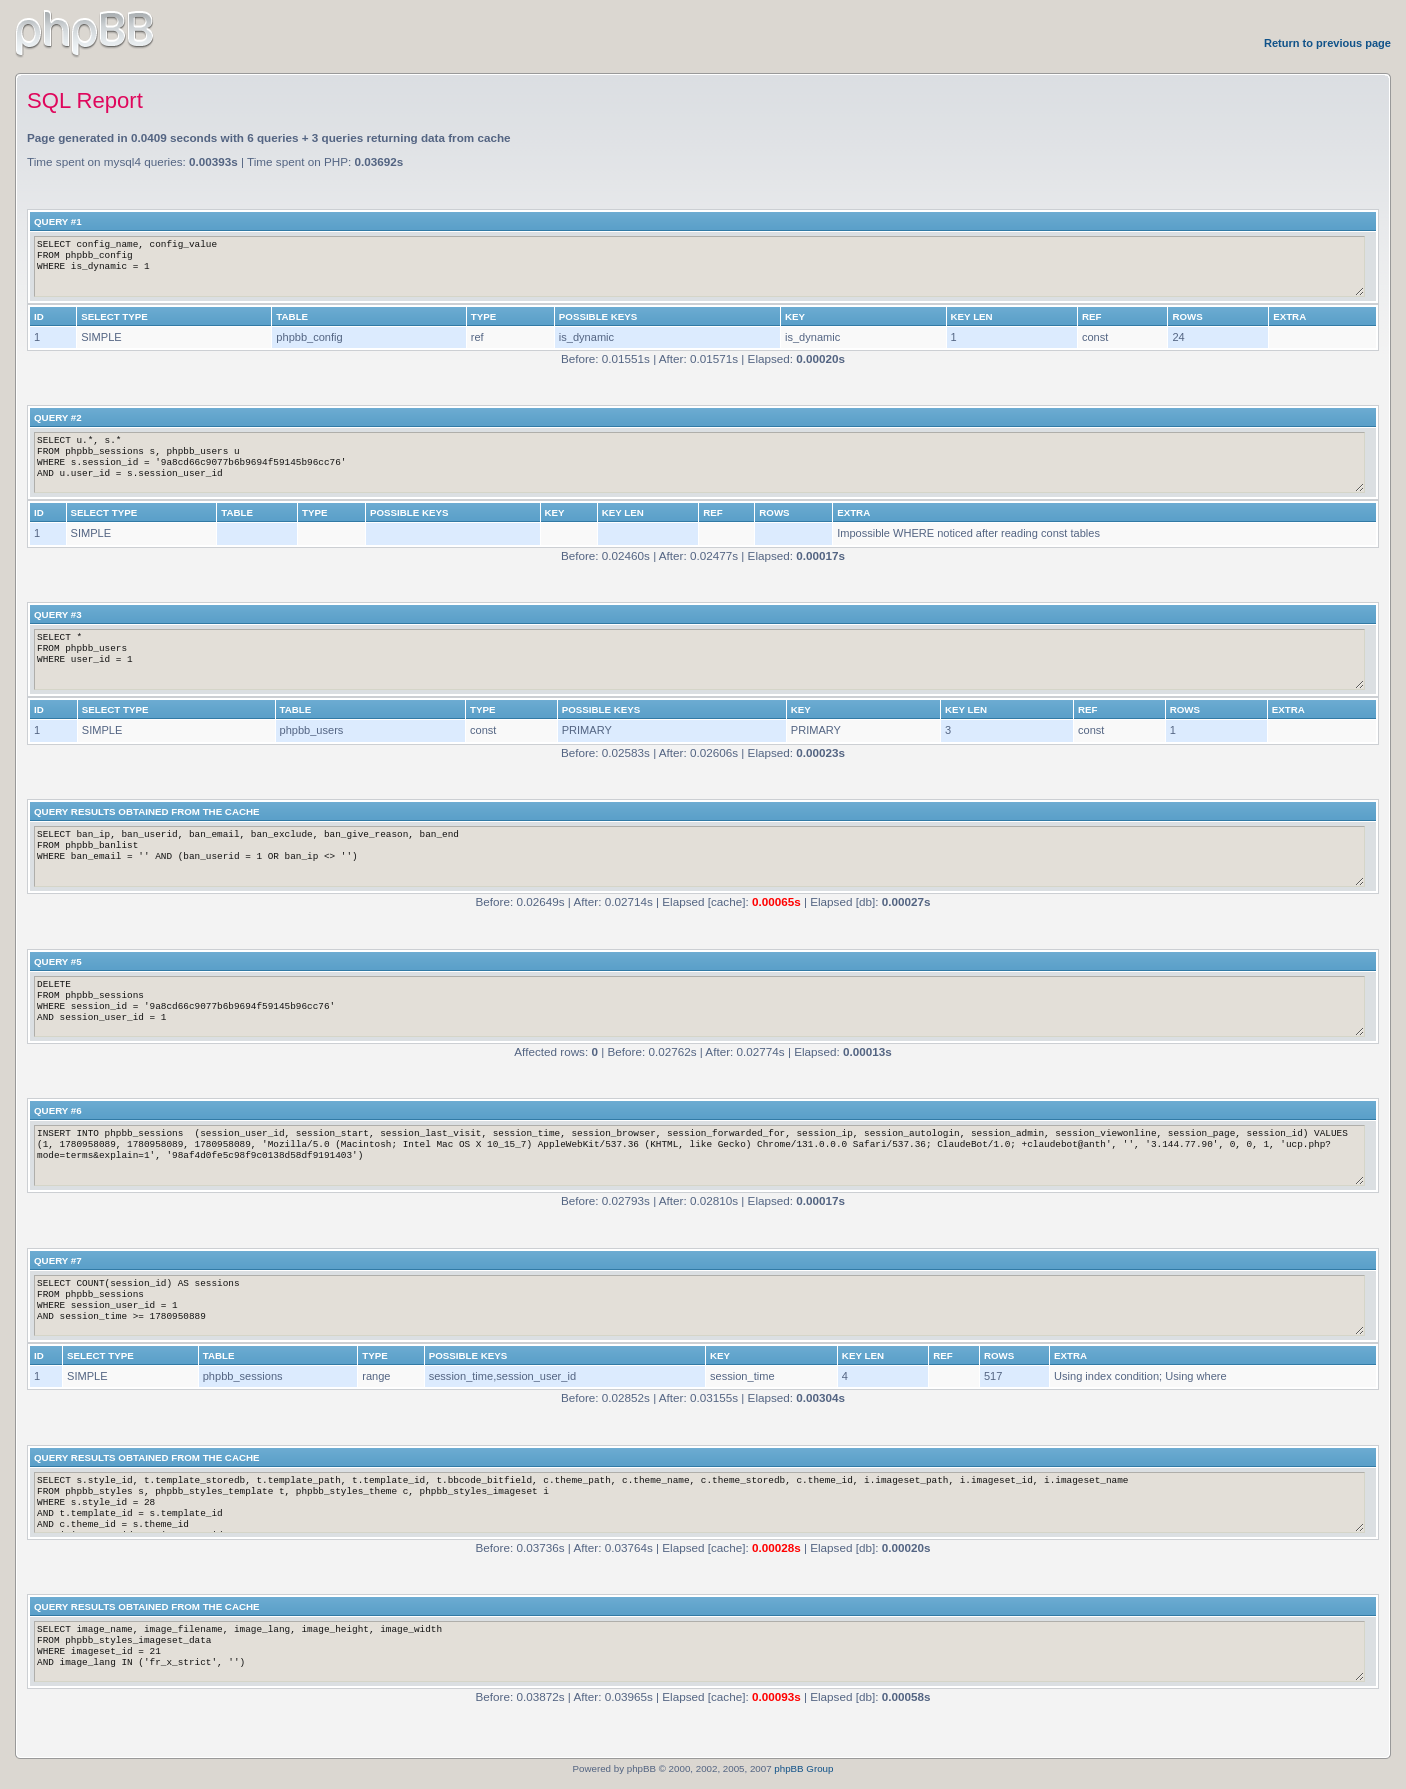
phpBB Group (803, 1768)
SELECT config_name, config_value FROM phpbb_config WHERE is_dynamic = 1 (699, 266)
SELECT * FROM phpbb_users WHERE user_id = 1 (699, 659)
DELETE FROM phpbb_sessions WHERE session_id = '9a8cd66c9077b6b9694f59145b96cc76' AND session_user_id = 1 (699, 1006)
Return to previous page (1327, 43)
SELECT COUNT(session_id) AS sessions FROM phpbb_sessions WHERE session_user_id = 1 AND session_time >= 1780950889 (699, 1305)
